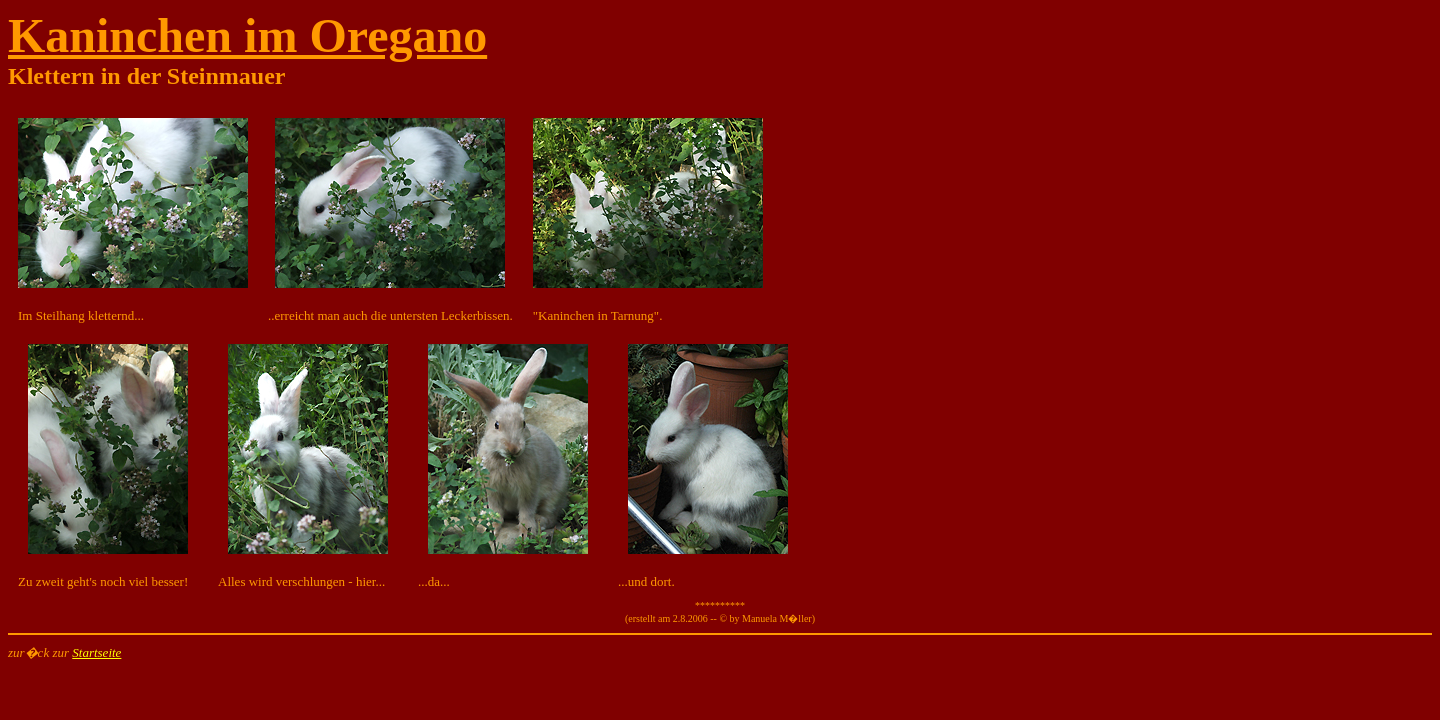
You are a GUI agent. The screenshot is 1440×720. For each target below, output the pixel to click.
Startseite (96, 652)
